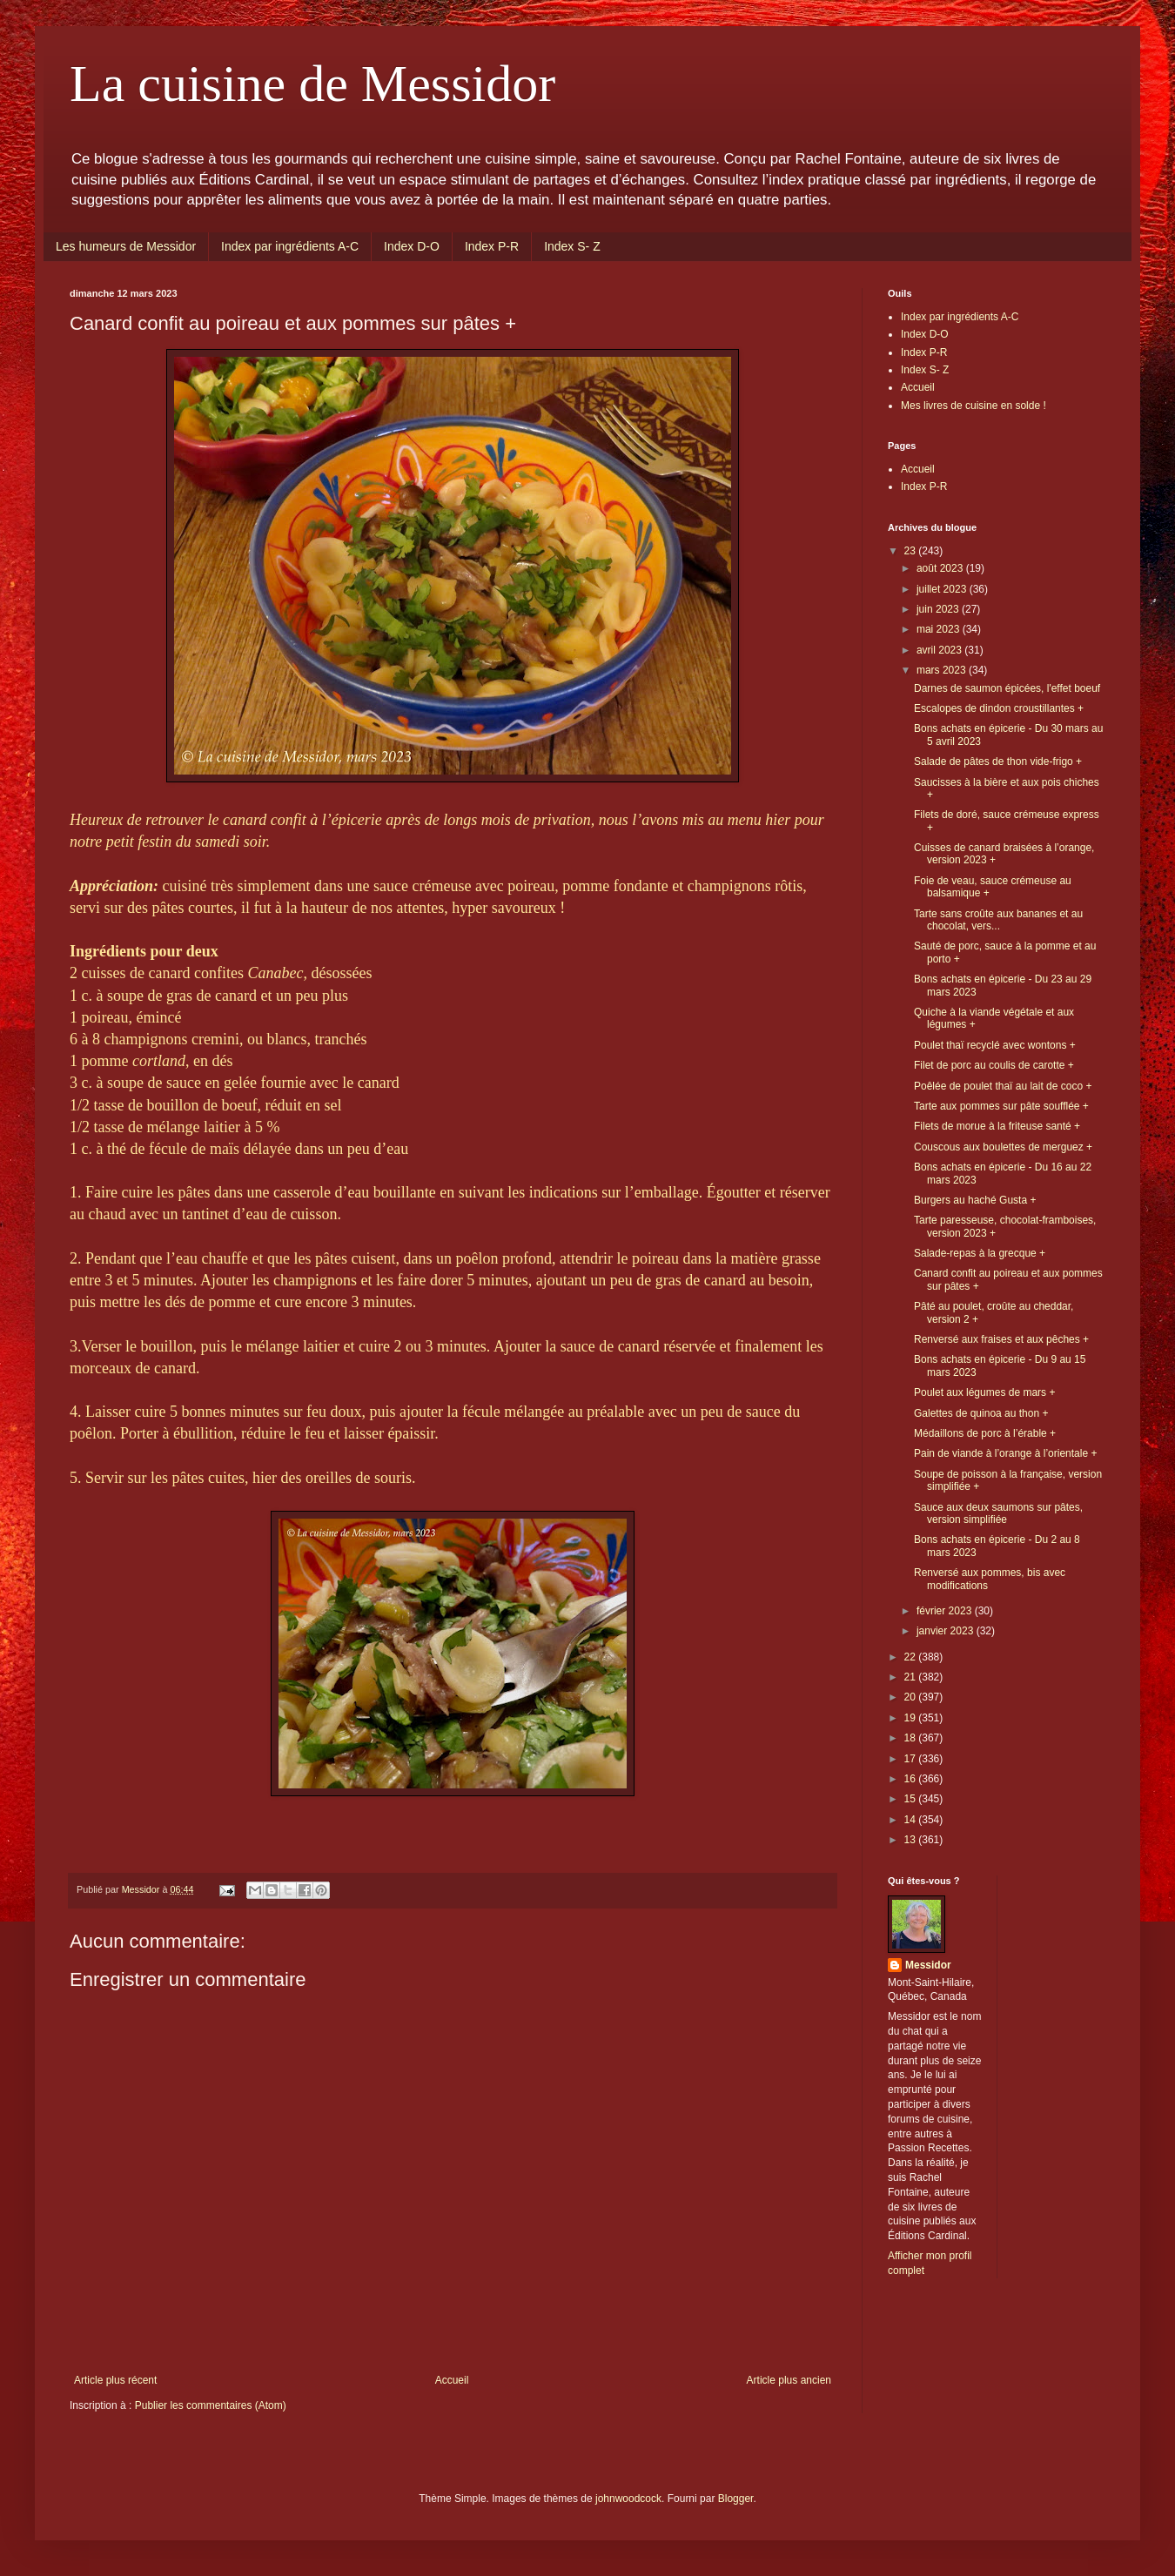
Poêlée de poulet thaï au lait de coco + (1003, 1086)
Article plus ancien (789, 2380)
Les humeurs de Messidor (126, 246)
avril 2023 (940, 650)
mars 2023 (942, 670)
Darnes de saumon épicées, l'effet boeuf (1007, 688)
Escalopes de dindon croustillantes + (999, 708)
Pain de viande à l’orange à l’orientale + (1005, 1453)
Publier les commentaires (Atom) (210, 2405)
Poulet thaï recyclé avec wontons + (995, 1045)
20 (911, 1697)
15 (911, 1799)
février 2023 (945, 1611)
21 (911, 1677)
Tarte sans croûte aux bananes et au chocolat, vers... (998, 920)
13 (911, 1840)
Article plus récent (115, 2380)
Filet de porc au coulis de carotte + (994, 1065)
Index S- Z (572, 246)
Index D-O (412, 246)
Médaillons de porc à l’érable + (985, 1433)
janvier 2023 (946, 1631)
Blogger (736, 2498)
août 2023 (941, 568)
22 (911, 1657)
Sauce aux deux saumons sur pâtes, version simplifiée (998, 1513)
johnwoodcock (628, 2498)
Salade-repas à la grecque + (979, 1253)
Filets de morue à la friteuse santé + (997, 1126)
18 (911, 1738)
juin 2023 (939, 609)
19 (911, 1718)
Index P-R (492, 246)
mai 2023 (939, 629)
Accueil (452, 2380)
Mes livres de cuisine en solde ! (973, 405)
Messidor (928, 1965)
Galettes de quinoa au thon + (981, 1413)
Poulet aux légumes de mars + (984, 1392)
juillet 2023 (943, 589)
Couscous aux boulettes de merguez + (1003, 1147)
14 (911, 1820)
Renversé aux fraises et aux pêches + (1001, 1339)
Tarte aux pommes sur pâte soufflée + (1001, 1106)
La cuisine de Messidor (312, 83)
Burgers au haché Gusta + (975, 1200)
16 (911, 1779)
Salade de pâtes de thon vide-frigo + (998, 761)
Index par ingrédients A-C (290, 246)
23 (911, 551)
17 (911, 1759)
